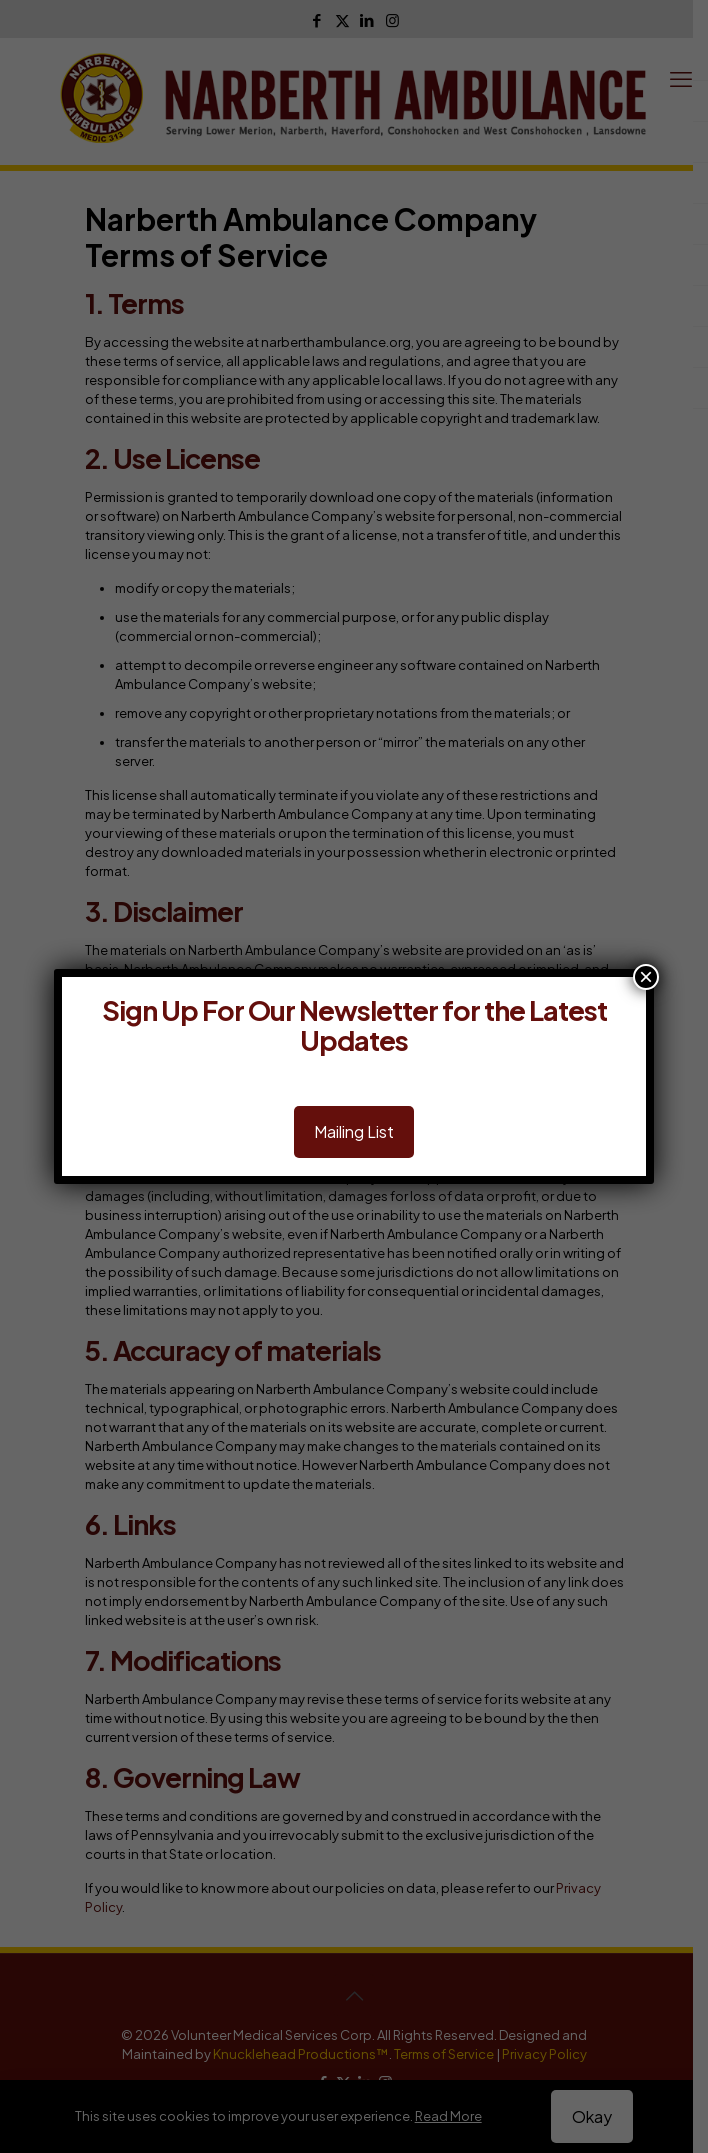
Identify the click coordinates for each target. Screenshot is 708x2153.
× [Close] (646, 977)
